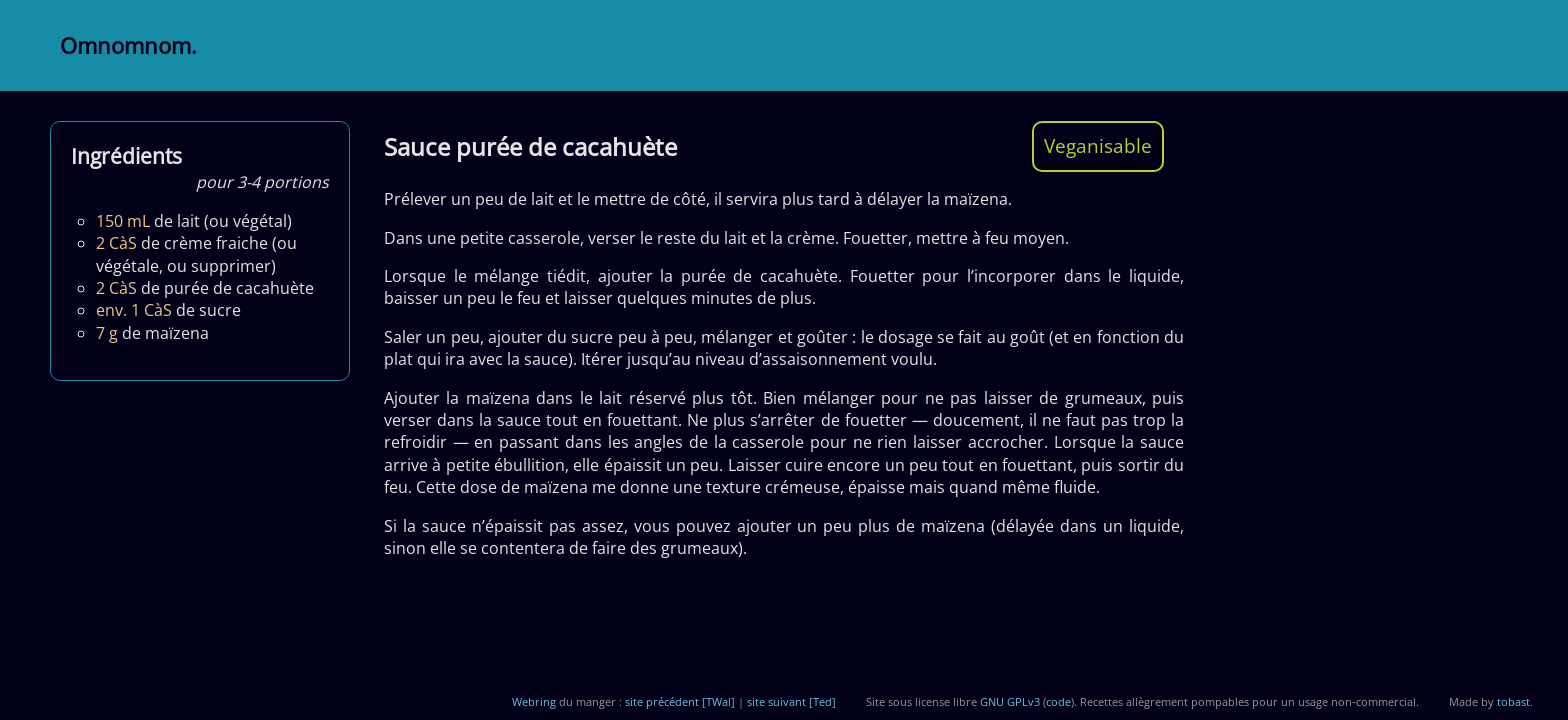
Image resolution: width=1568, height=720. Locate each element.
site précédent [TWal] (680, 701)
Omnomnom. (128, 45)
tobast (1513, 701)
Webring (534, 701)
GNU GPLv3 (1010, 701)
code (1058, 701)
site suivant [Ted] (791, 701)
